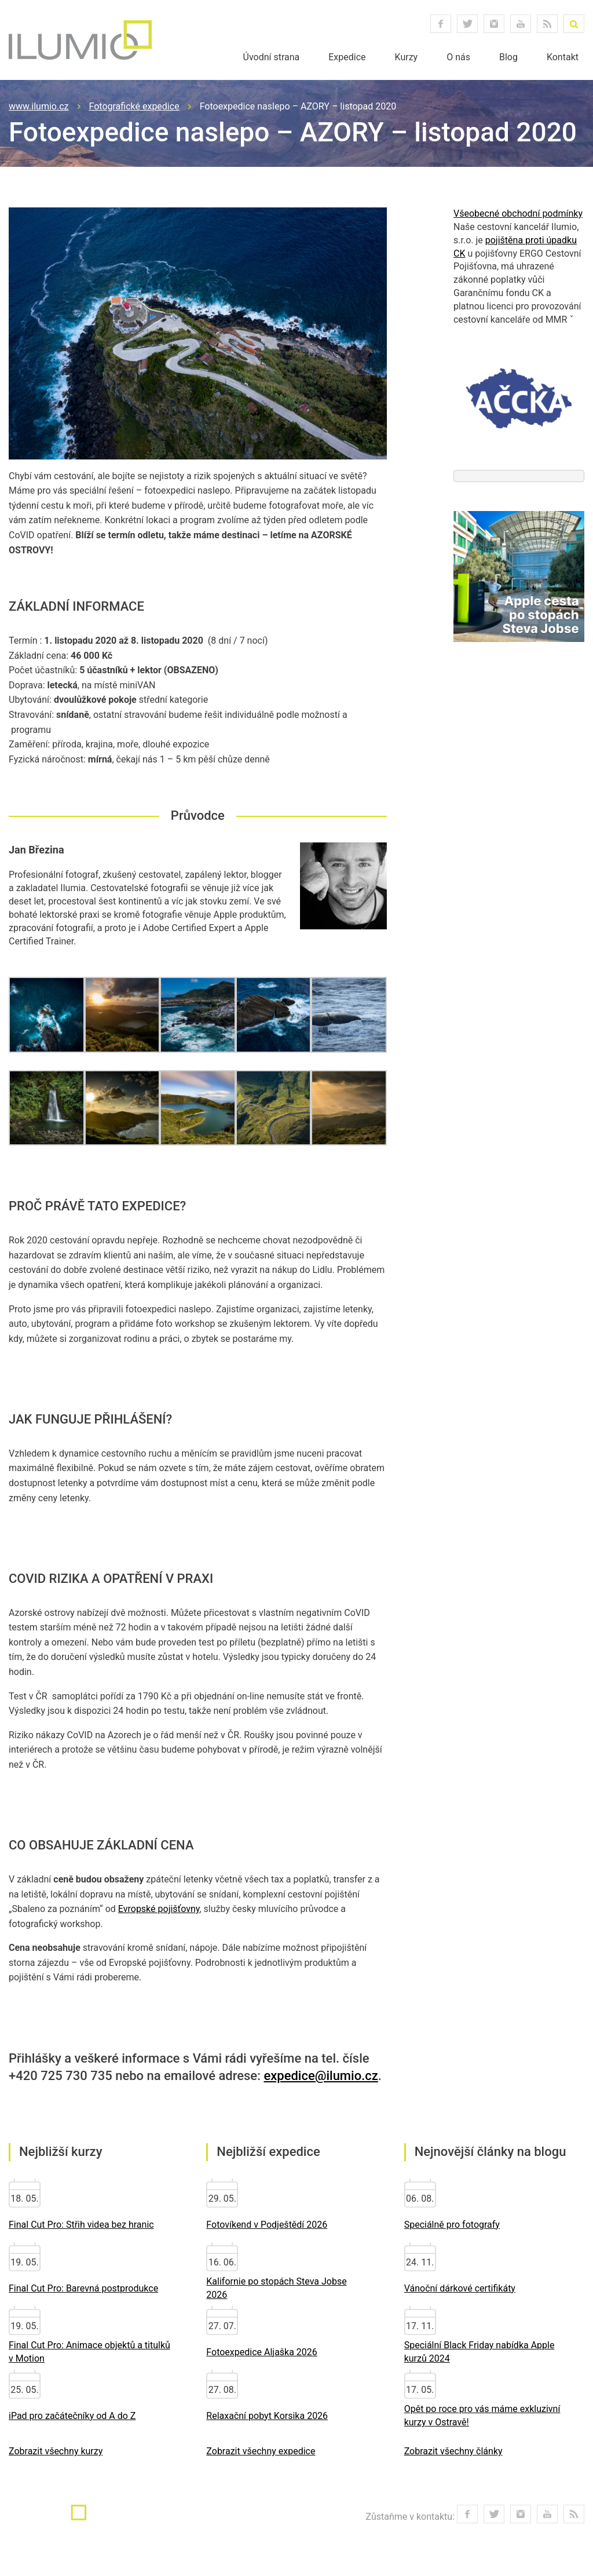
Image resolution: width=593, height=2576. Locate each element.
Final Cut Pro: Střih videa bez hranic (81, 2224)
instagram (494, 23)
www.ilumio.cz (39, 106)
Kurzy (406, 57)
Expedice (346, 57)
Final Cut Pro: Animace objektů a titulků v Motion (89, 2352)
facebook (440, 23)
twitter (467, 23)
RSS (547, 23)
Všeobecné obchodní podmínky (518, 213)
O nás (458, 57)
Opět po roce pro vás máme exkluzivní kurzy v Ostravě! (482, 2415)
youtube (520, 23)
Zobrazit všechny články (453, 2451)
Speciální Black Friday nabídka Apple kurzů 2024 (479, 2352)
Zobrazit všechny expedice (260, 2451)
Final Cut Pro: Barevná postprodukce (83, 2288)
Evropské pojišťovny (159, 1908)
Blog (508, 57)
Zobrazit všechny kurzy (56, 2451)
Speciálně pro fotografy (452, 2224)
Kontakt (563, 57)
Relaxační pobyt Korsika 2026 (267, 2415)
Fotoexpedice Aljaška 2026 (261, 2352)
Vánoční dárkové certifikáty (459, 2288)
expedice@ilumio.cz (320, 2075)
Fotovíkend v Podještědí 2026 (266, 2224)
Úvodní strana (271, 57)
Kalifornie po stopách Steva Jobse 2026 (276, 2288)
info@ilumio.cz (211, 2520)
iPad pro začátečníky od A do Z (72, 2415)
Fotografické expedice (134, 106)
